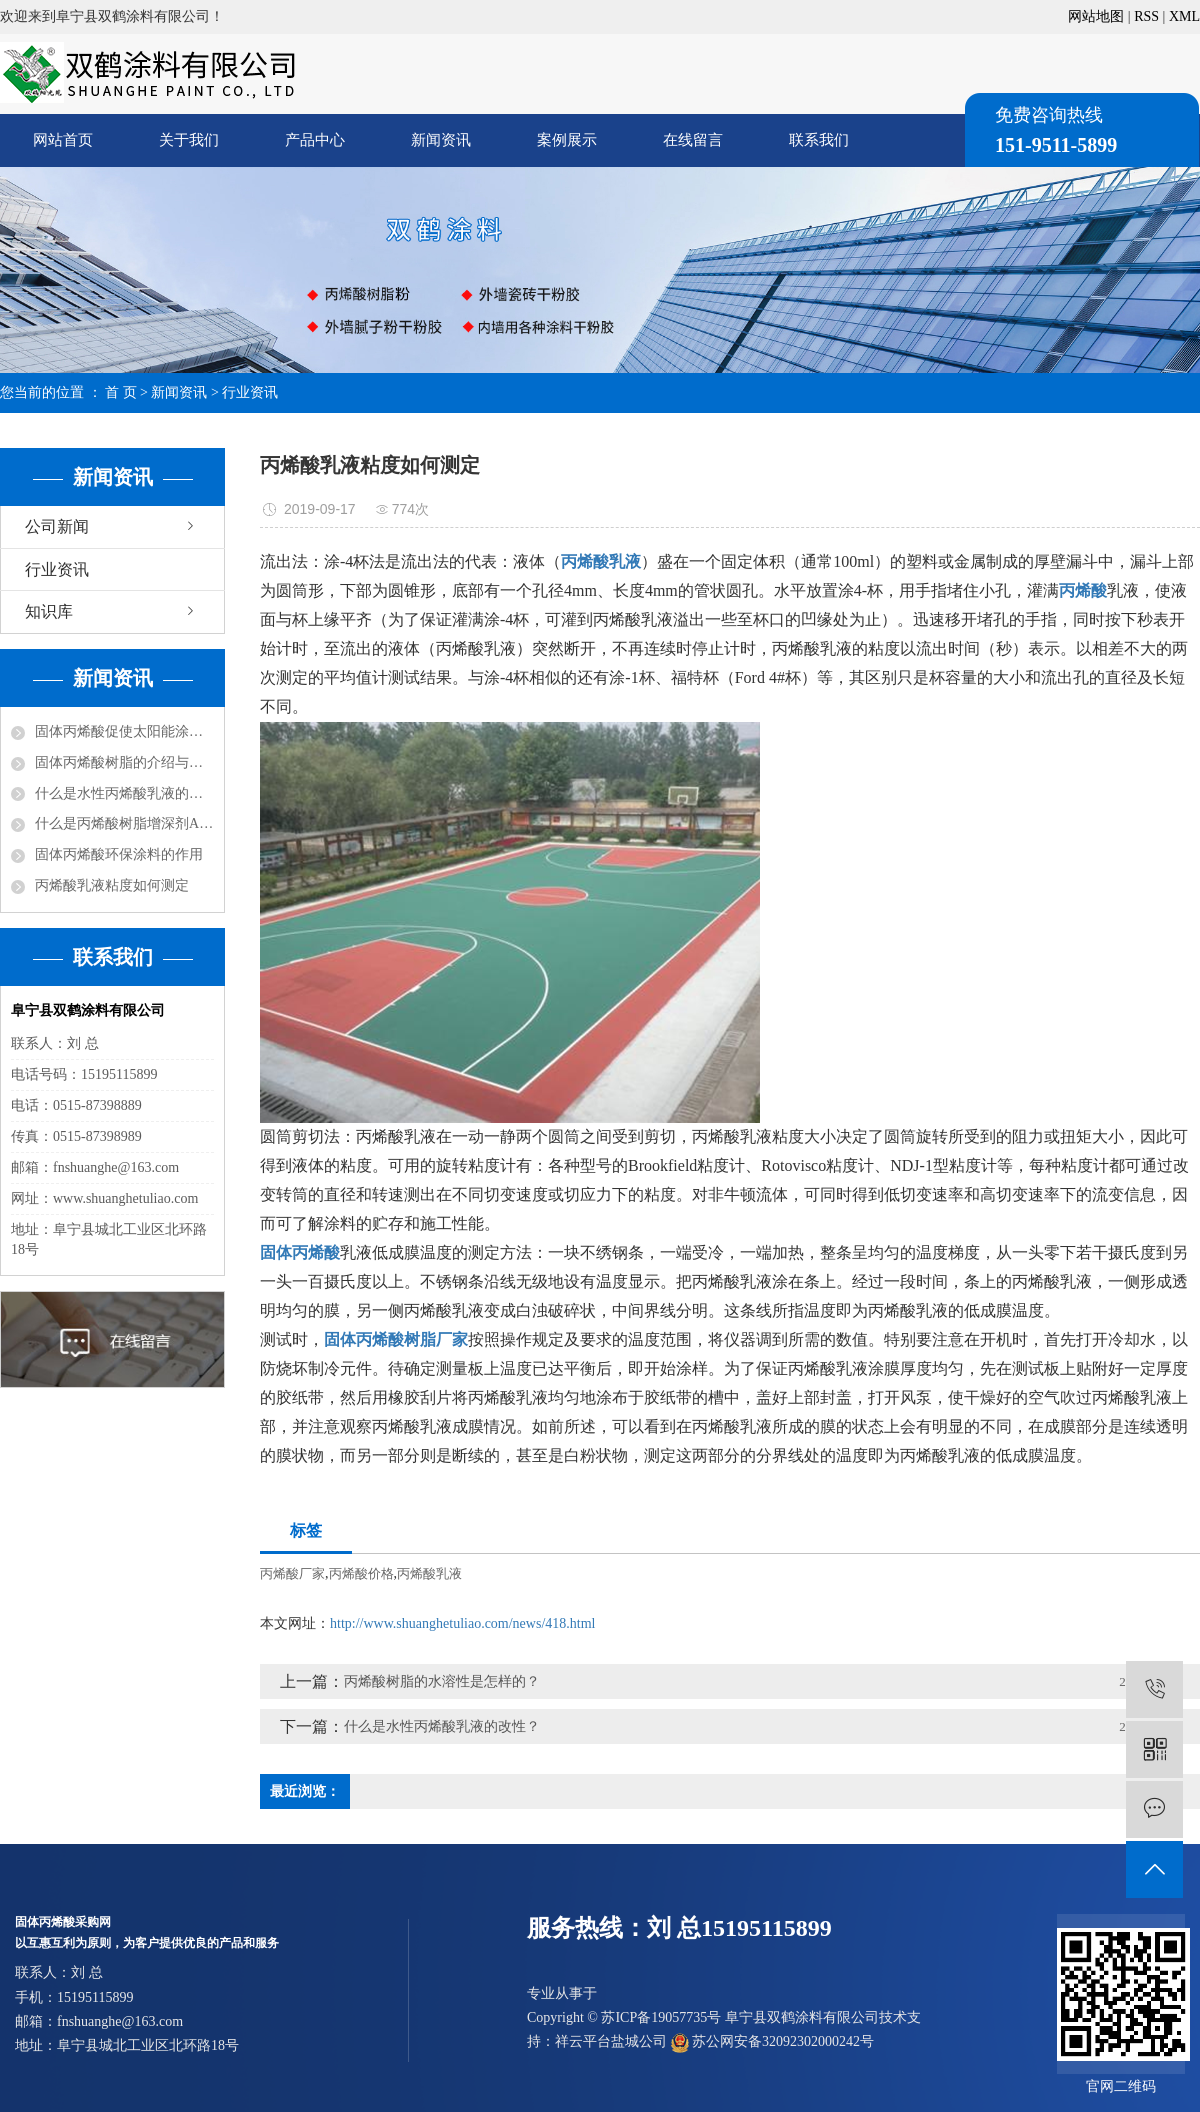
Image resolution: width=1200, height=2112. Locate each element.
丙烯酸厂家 (292, 1573)
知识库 (49, 611)
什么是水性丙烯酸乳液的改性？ (124, 793)
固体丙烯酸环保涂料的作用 (119, 854)
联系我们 (819, 140)
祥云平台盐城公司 (611, 2041)
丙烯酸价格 (361, 1573)
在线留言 (693, 140)
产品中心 (315, 140)
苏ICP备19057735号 (661, 2017)
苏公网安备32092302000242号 (773, 2041)
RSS (1146, 16)
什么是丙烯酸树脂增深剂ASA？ (124, 823)
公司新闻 (57, 526)
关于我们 (189, 140)
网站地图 (1096, 16)
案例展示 (567, 140)
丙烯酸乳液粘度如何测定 (112, 885)
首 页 (121, 392)
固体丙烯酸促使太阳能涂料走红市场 (124, 731)
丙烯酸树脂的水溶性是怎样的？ (442, 1681)
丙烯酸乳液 (429, 1573)
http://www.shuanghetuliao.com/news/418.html (462, 1623)
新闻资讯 (441, 140)
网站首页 (63, 140)
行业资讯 (250, 392)
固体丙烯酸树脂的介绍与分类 (124, 762)
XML (1184, 16)
